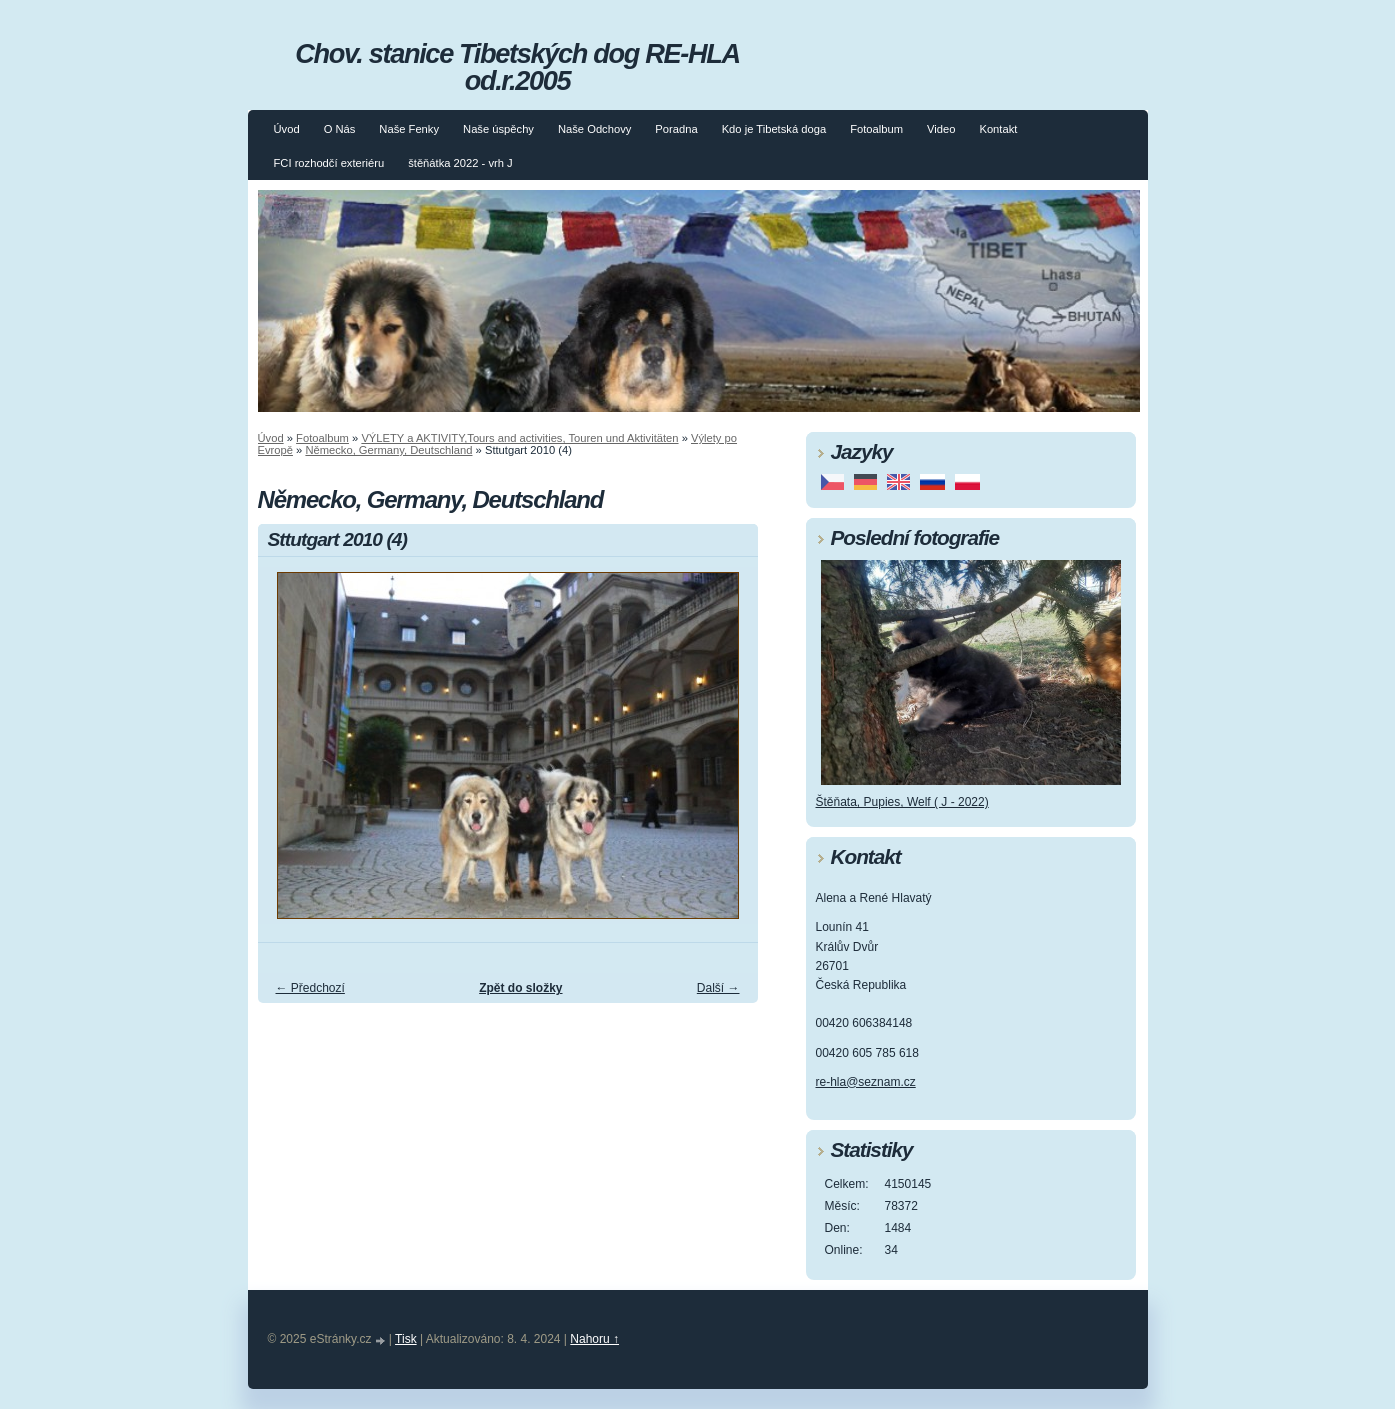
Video (941, 129)
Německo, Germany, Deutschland (388, 450)
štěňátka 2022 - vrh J (460, 163)
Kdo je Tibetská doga (774, 129)
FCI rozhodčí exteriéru (329, 163)
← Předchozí (310, 988)
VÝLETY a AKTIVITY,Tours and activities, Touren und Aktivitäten (519, 438)
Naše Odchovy (594, 129)
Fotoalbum (876, 129)
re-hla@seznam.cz (866, 1082)
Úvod (287, 129)
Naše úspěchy (498, 129)
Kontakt (998, 129)
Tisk (406, 1339)
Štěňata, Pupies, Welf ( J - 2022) (902, 802)
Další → (718, 988)
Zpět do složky (520, 988)
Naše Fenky (409, 129)
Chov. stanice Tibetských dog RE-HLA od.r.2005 (517, 67)
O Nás (340, 129)
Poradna (676, 129)
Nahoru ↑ (594, 1339)
